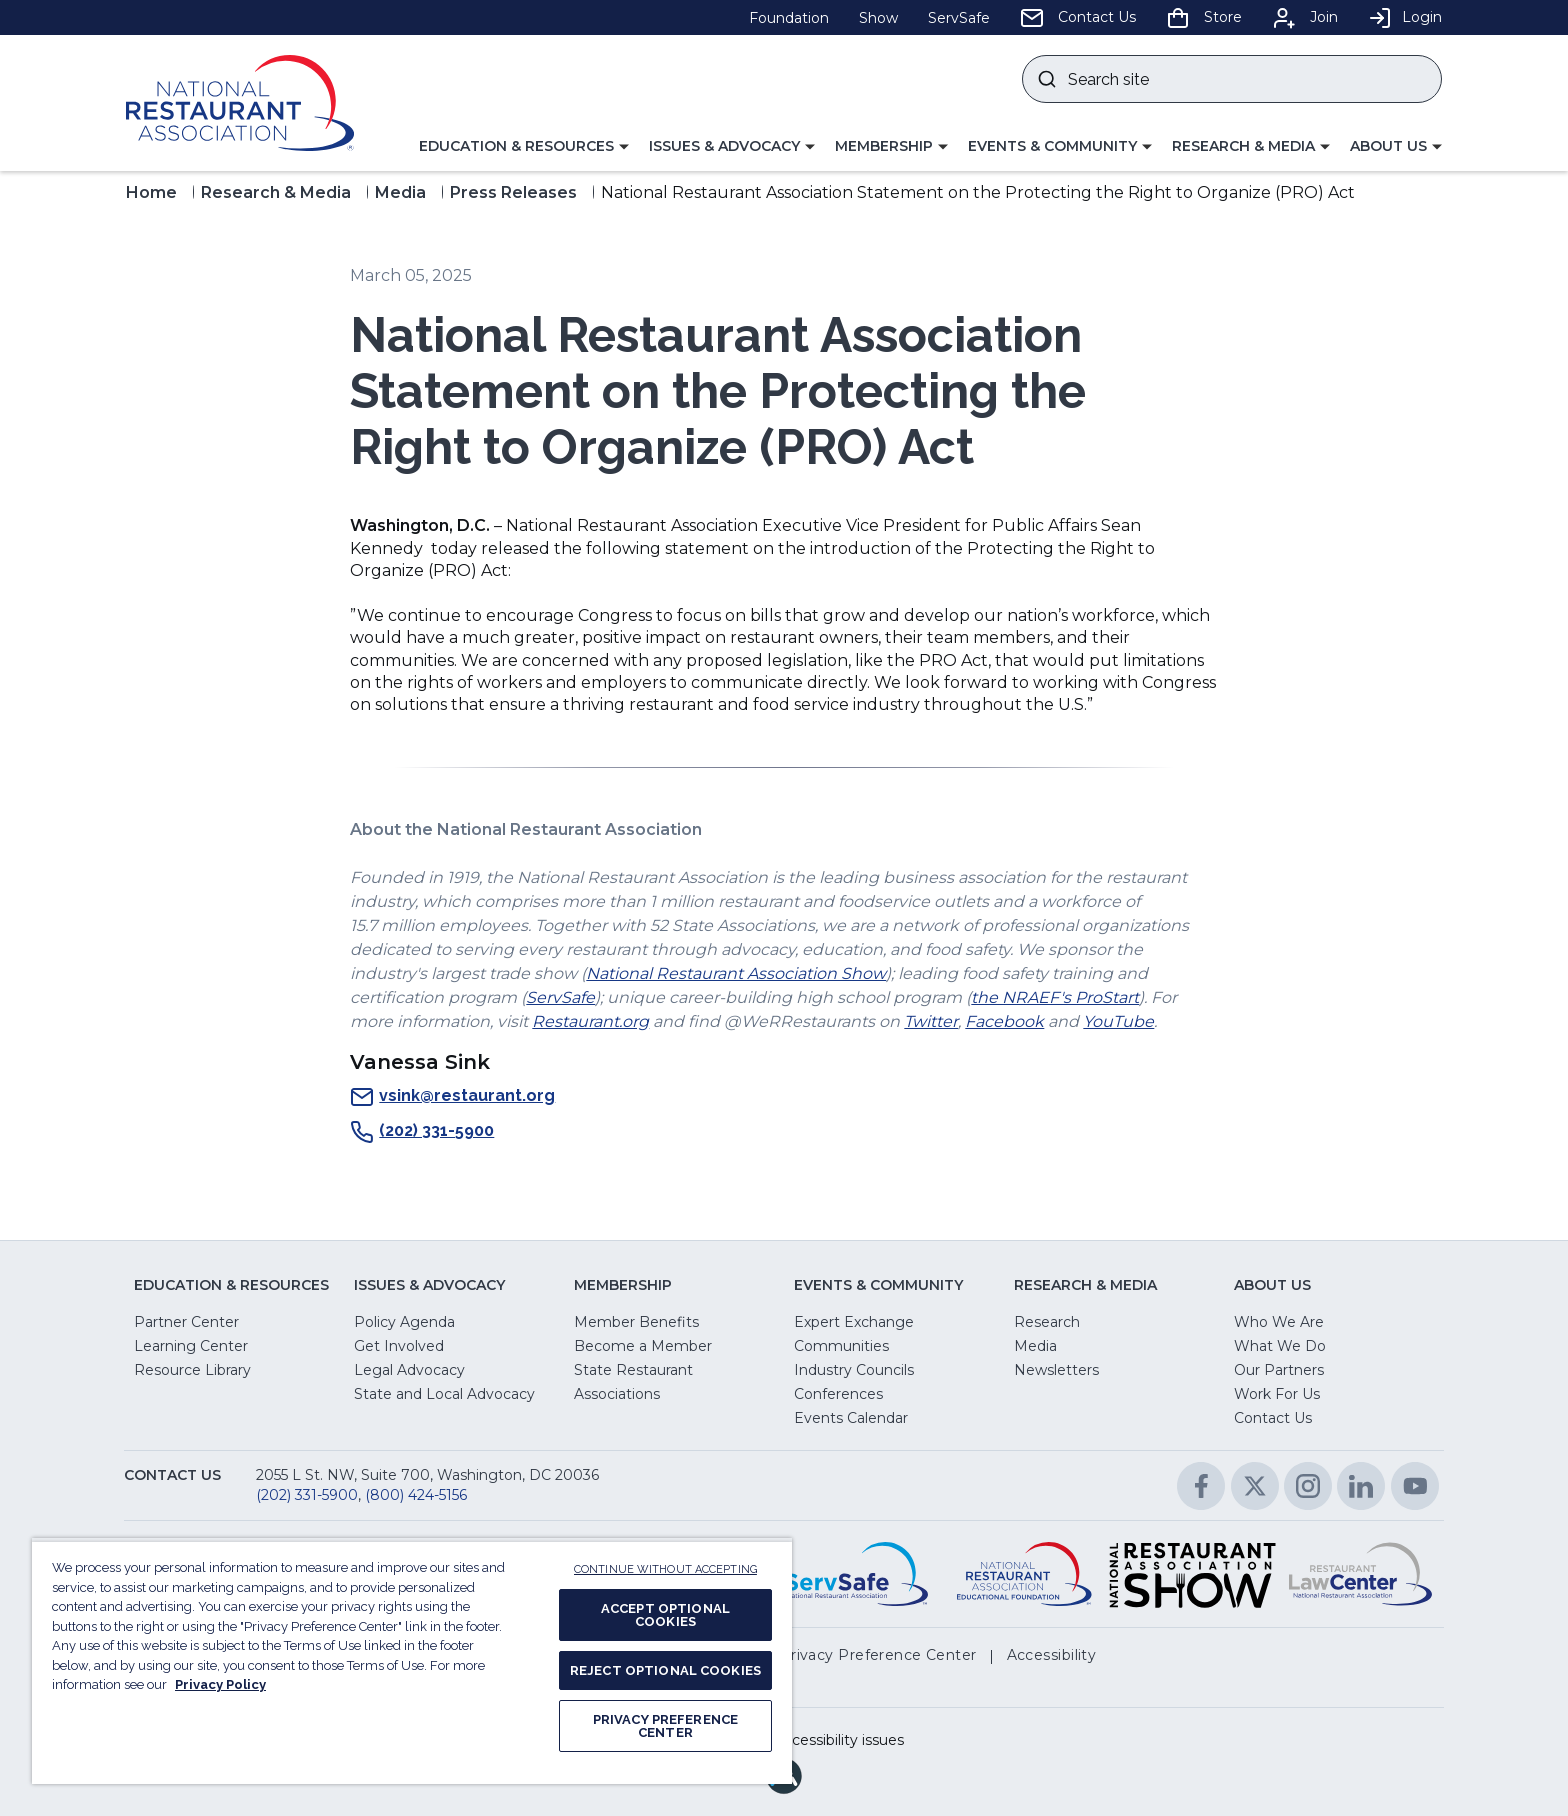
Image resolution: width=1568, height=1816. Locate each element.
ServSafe (560, 997)
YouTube (1118, 1021)
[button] (524, 147)
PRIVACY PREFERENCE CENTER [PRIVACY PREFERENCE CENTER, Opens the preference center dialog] (665, 1726)
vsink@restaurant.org (452, 1097)
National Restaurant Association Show (736, 973)
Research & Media (276, 192)
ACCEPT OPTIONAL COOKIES (665, 1615)
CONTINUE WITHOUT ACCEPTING (665, 1569)
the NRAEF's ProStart (1055, 997)
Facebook (1004, 1021)
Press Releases (513, 192)
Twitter (931, 1021)
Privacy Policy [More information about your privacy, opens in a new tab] (220, 1684)
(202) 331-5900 (422, 1132)
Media (400, 192)
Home (151, 192)
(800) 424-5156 (416, 1495)
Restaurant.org (590, 1021)
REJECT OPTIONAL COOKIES (665, 1670)
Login (1405, 17)
